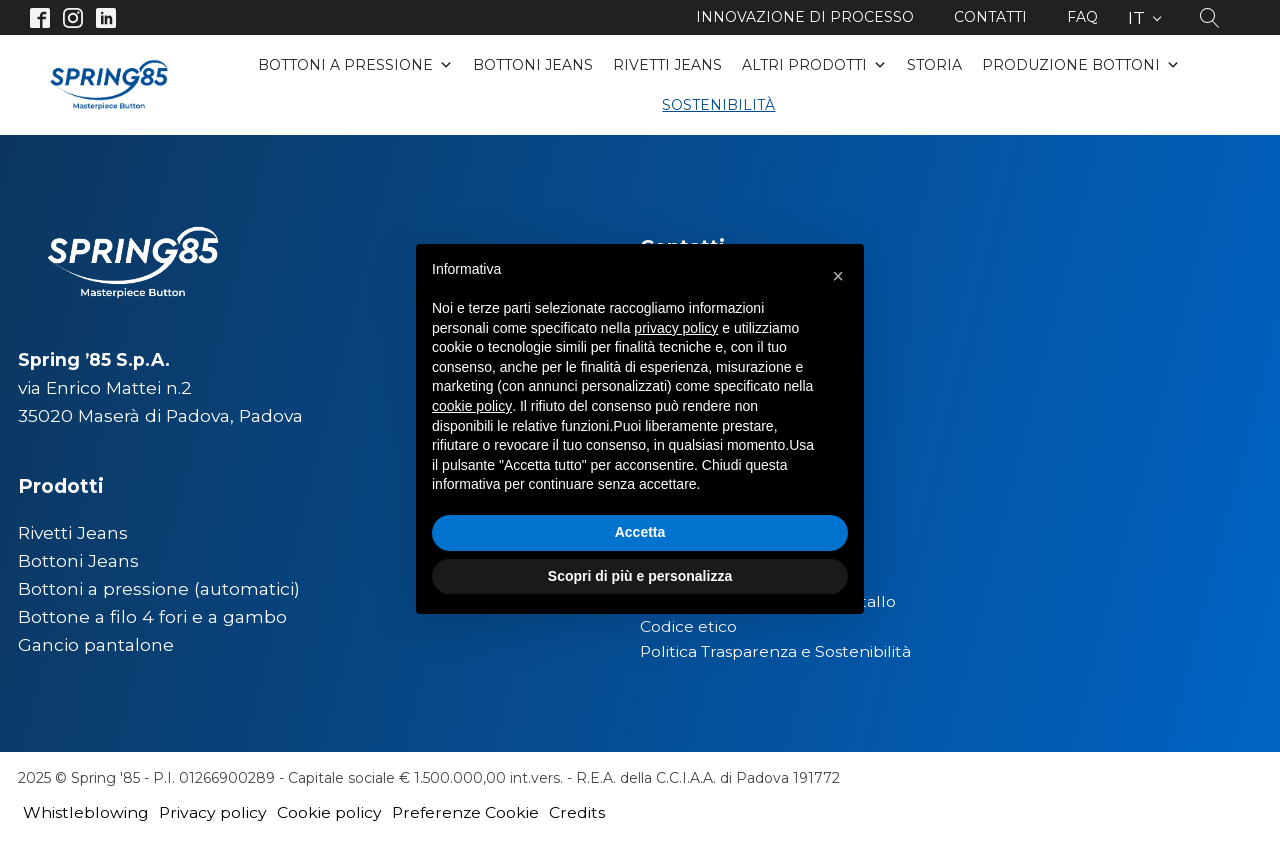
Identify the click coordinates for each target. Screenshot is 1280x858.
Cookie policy (329, 812)
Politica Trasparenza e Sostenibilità (775, 651)
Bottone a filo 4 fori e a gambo (152, 616)
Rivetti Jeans (667, 65)
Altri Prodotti (814, 65)
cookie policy (472, 406)
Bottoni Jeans (533, 65)
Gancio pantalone (96, 644)
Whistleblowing (86, 812)
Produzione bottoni (1081, 65)
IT (1136, 17)
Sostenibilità (718, 105)
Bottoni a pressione (355, 65)
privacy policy (676, 328)
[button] (838, 276)
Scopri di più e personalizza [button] (640, 576)
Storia (934, 65)
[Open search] (1210, 18)
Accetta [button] (640, 532)
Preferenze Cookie (465, 812)
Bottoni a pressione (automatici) (159, 588)
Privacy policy (213, 812)
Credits (577, 812)
